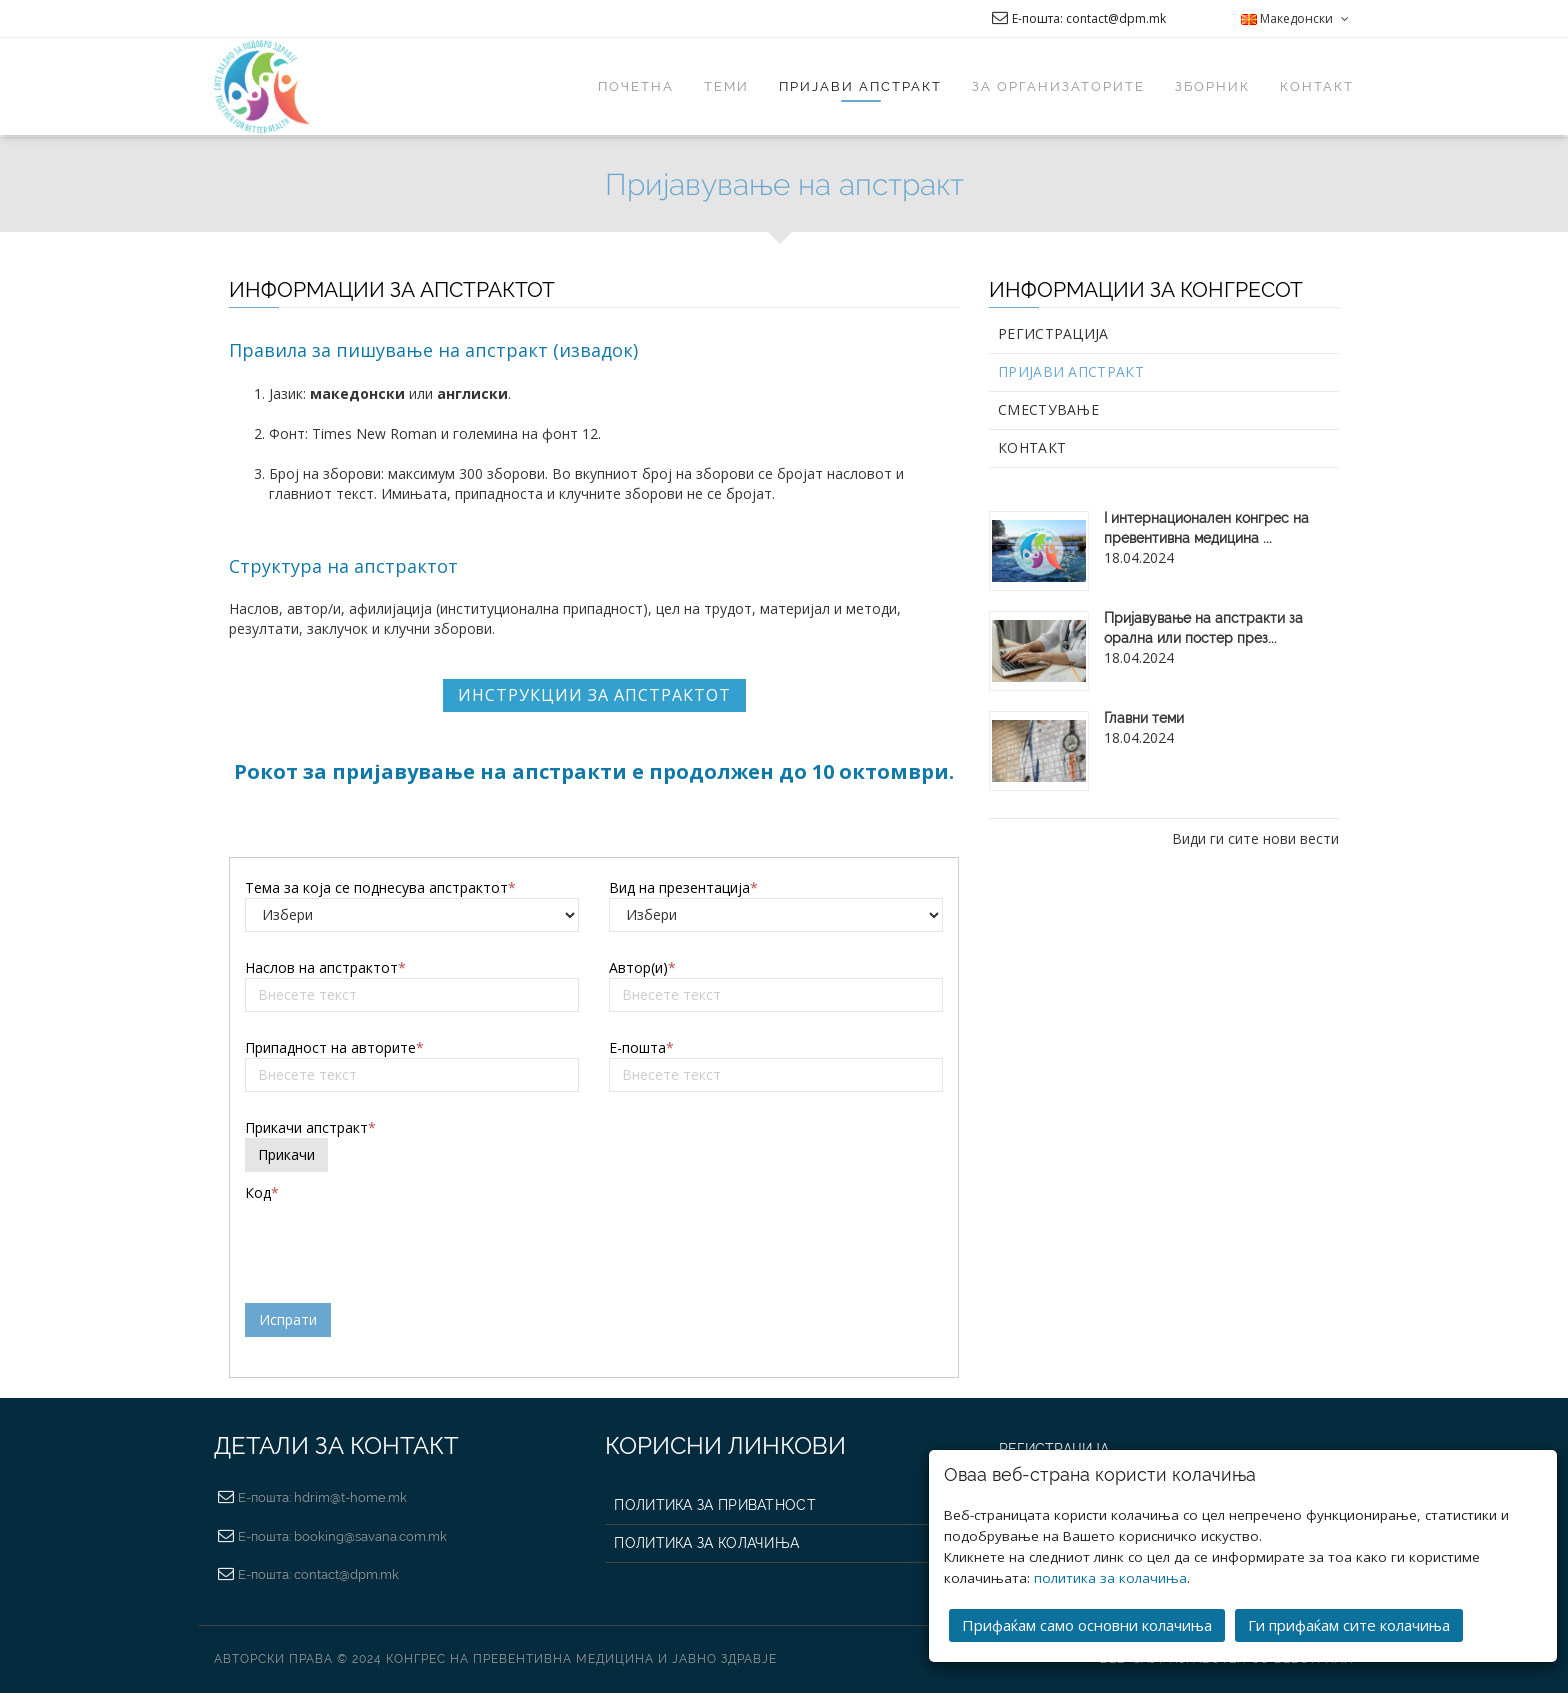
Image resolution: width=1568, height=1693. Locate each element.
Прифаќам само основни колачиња (1087, 1625)
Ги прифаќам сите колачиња (1349, 1625)
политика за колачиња (1110, 1578)
